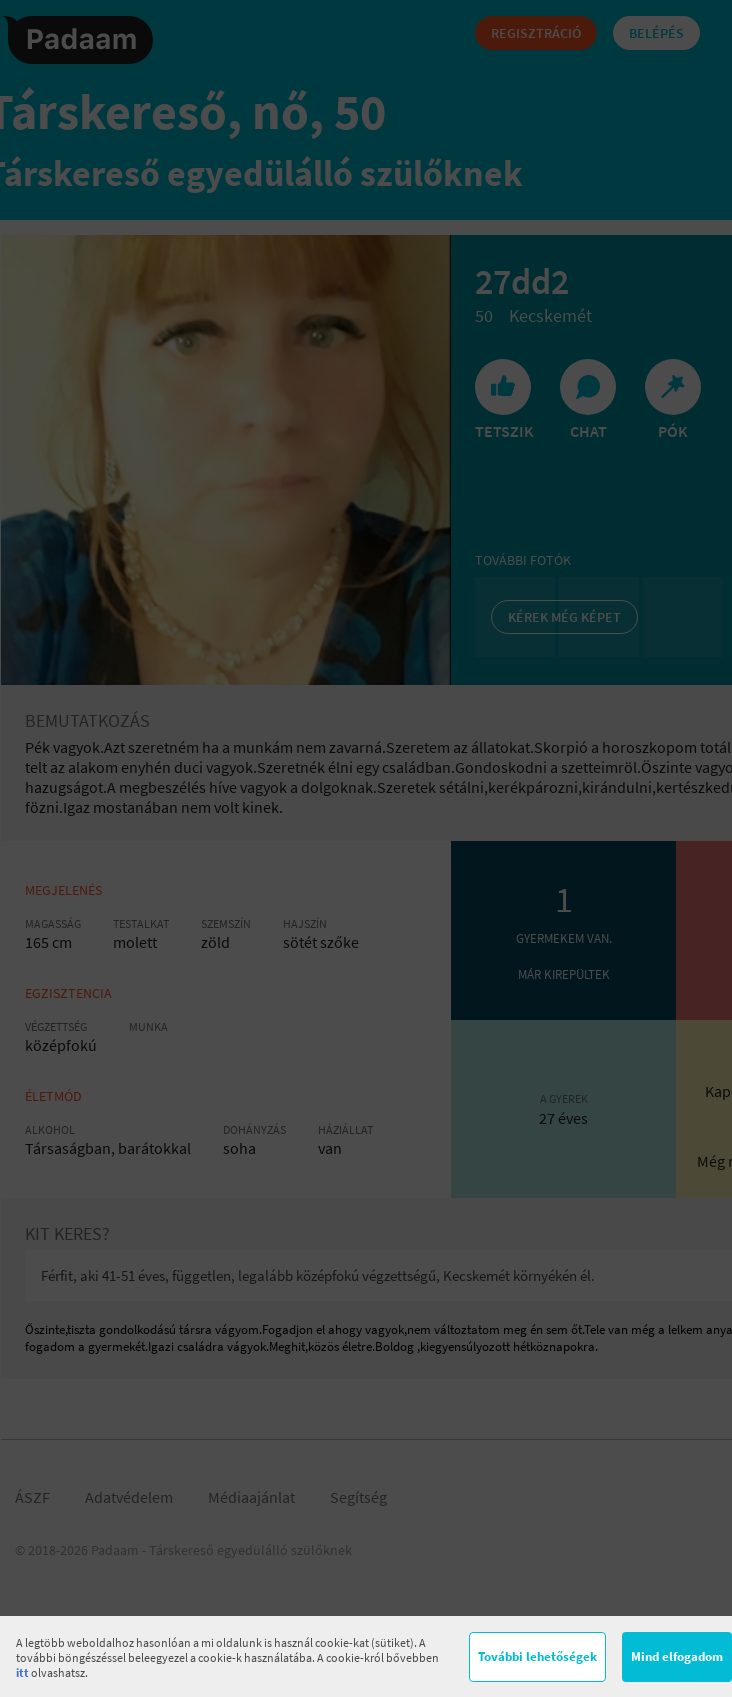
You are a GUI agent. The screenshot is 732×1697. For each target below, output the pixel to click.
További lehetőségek (537, 1656)
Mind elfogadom (677, 1656)
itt (22, 1672)
